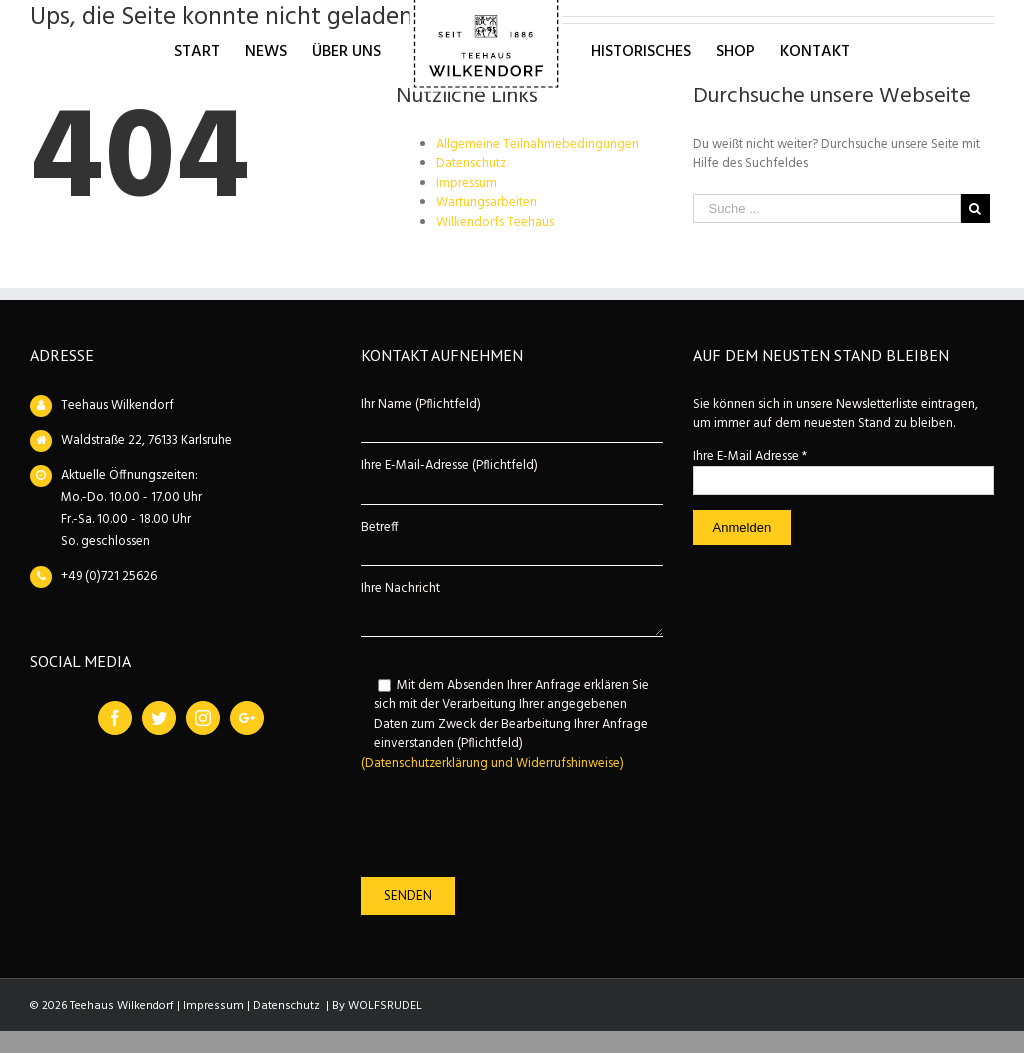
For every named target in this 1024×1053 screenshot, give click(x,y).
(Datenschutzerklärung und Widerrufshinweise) (492, 763)
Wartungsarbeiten (486, 202)
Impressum (466, 183)
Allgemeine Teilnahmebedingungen (537, 144)
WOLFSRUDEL (385, 1006)
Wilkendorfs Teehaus (495, 222)
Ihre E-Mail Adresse (750, 456)
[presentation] (513, 825)
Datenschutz (471, 163)
